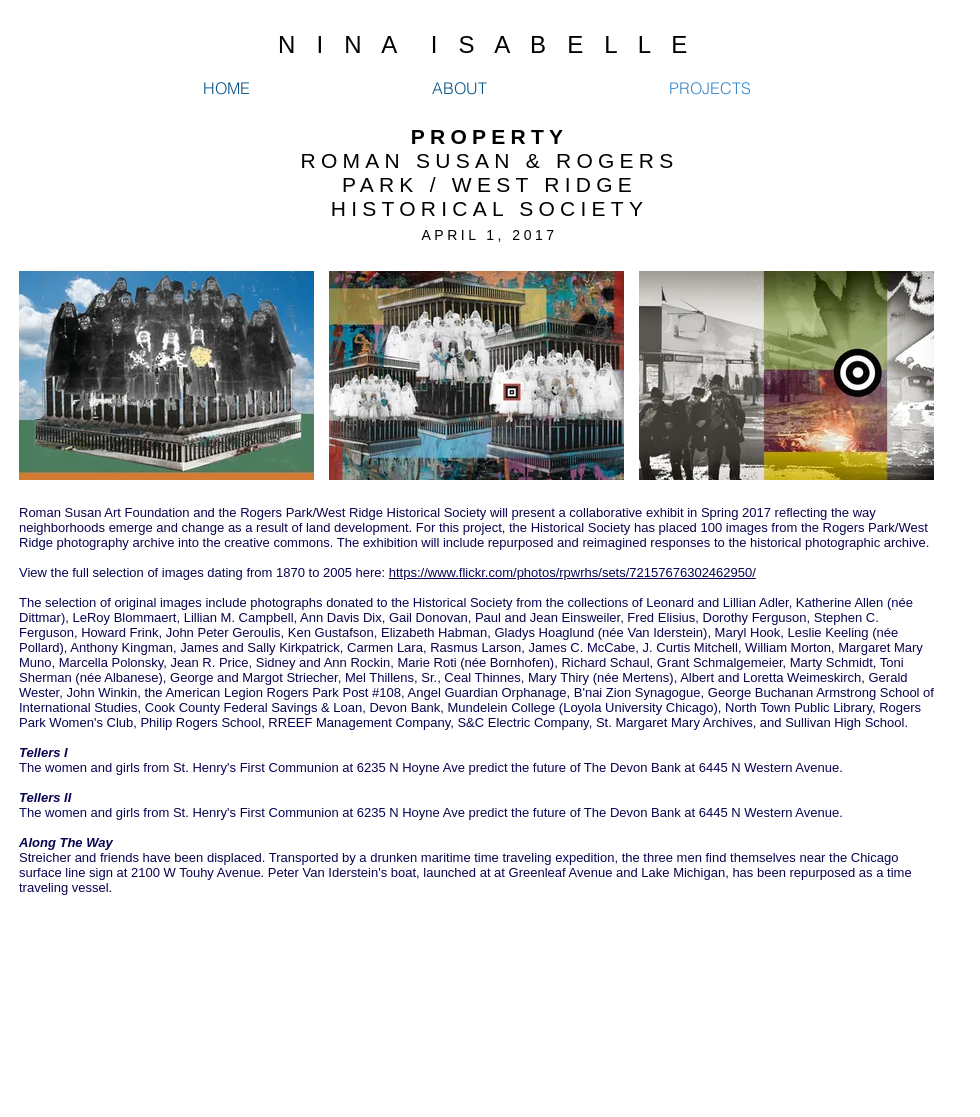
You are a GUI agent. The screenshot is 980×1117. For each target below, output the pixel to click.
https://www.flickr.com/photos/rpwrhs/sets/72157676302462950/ (572, 572)
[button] (166, 375)
